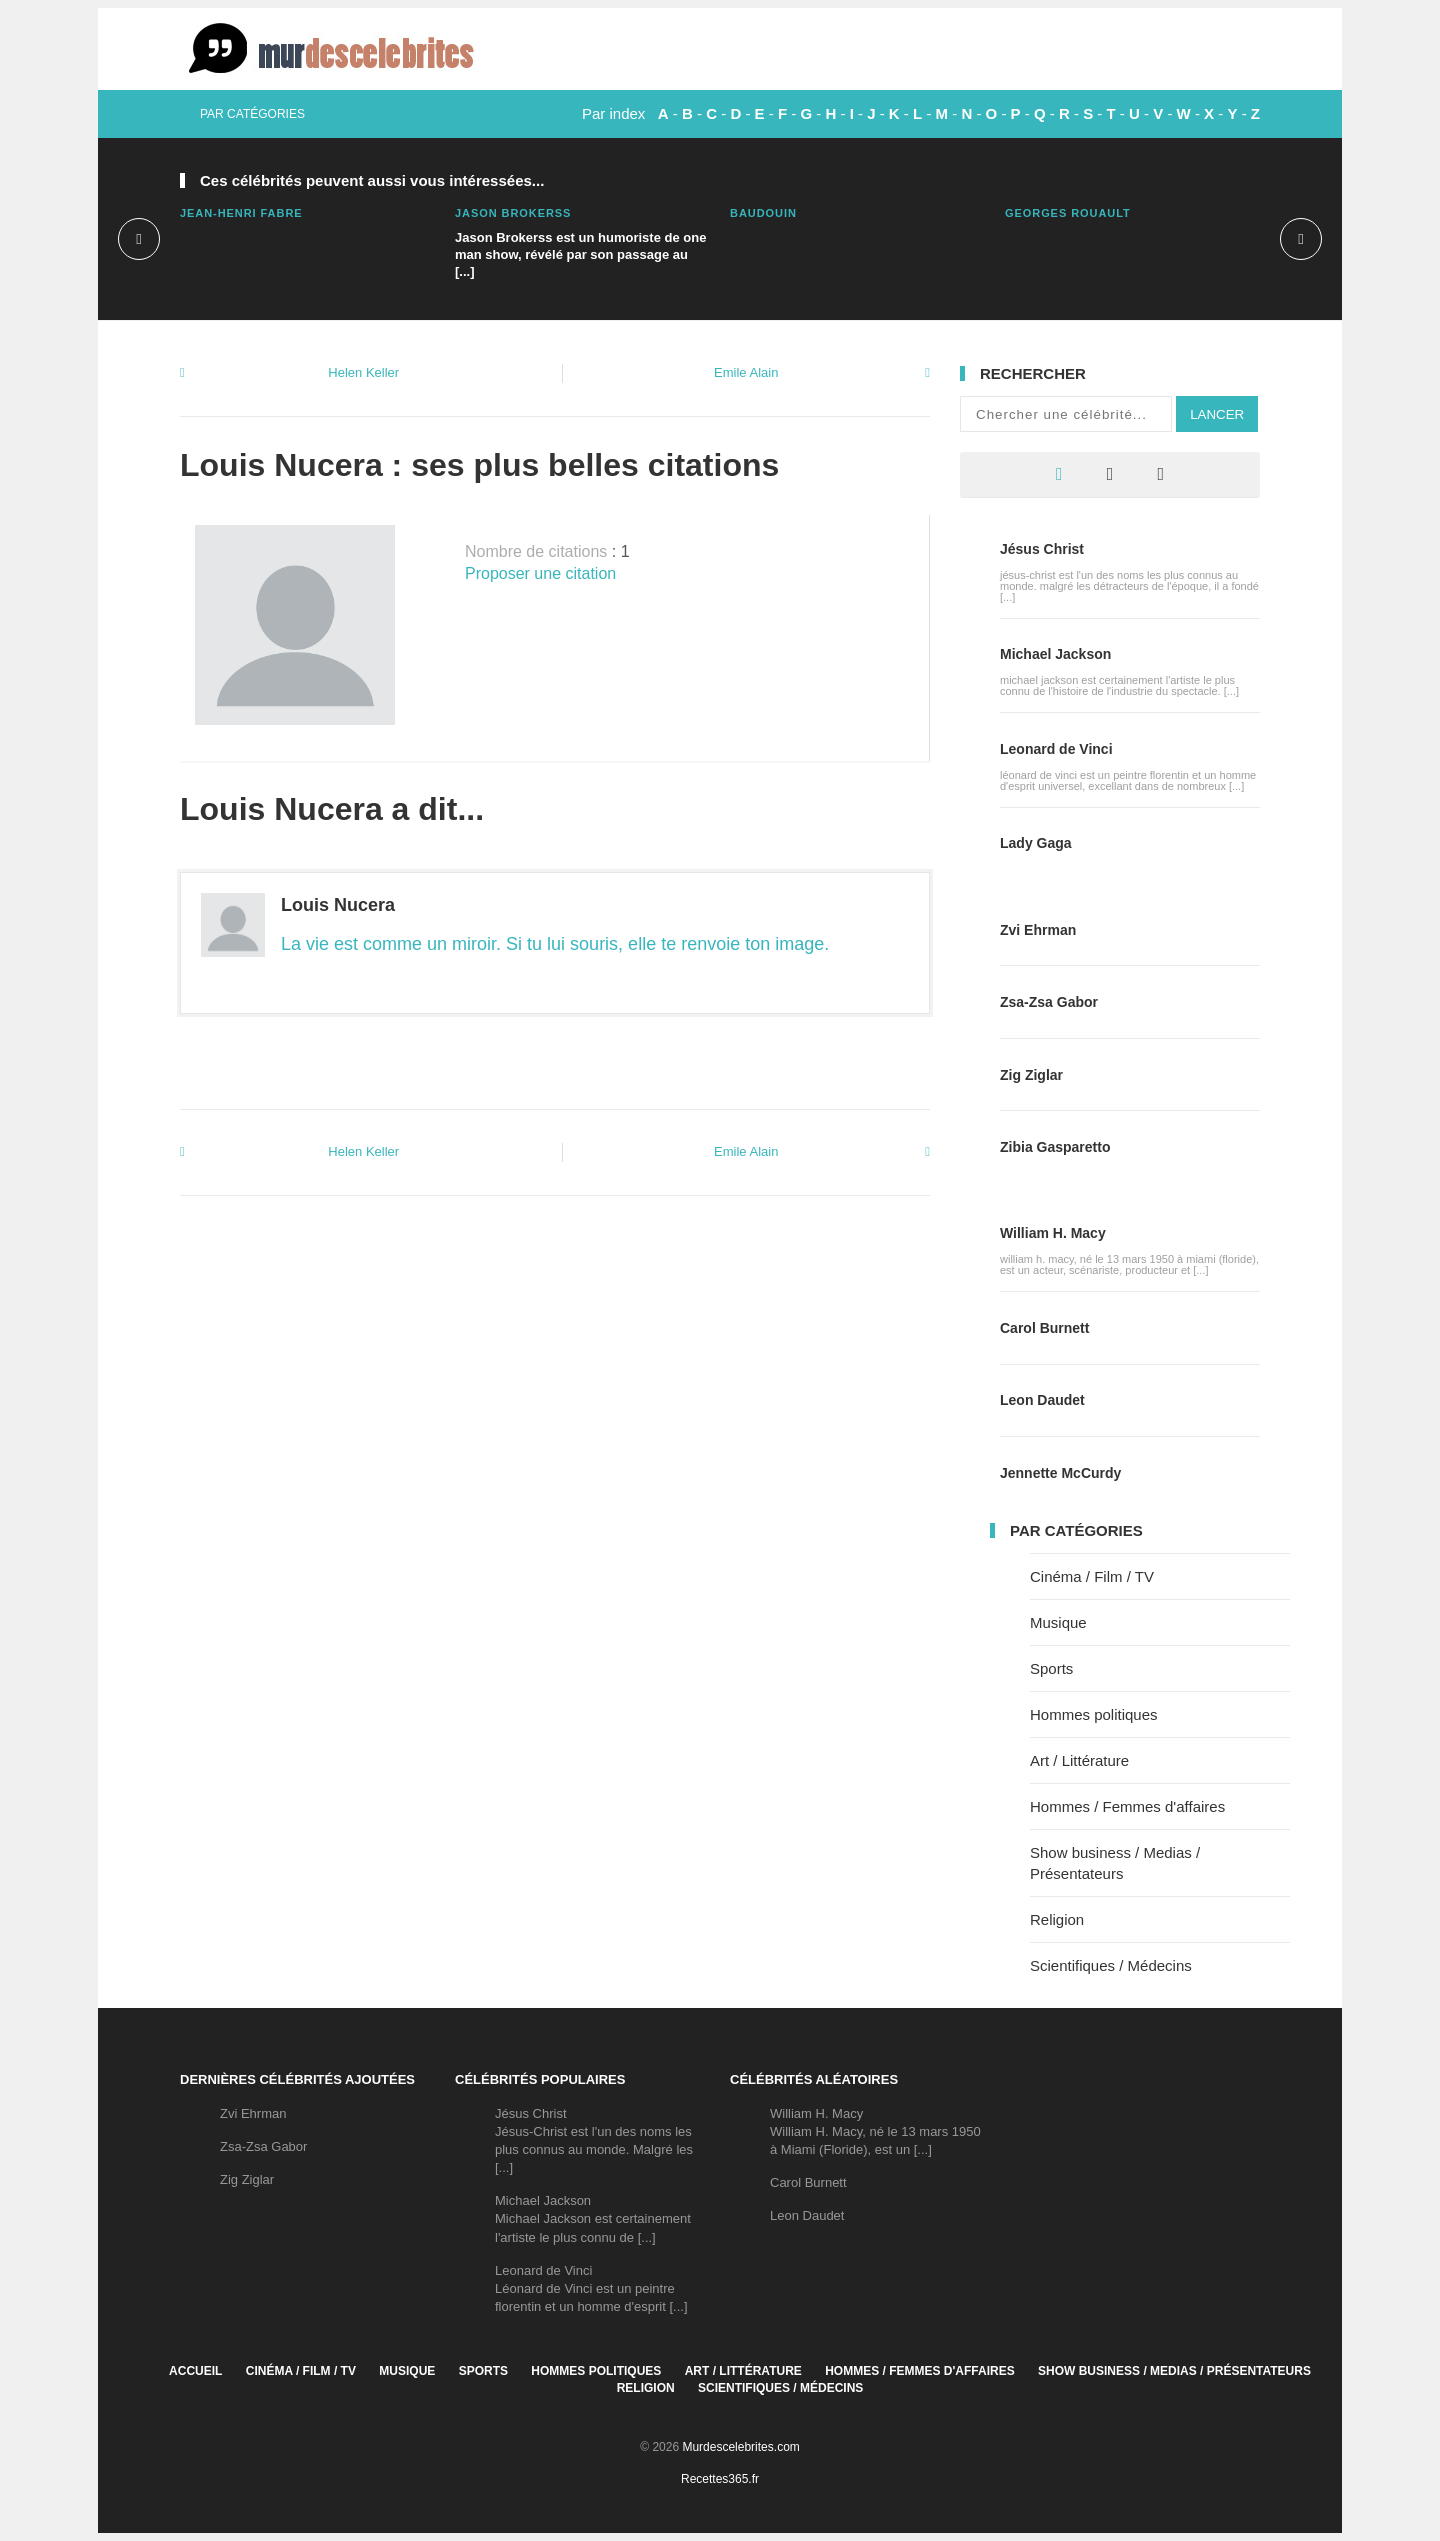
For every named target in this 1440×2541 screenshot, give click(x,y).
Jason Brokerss (513, 213)
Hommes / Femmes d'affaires (1127, 1806)
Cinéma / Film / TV (1092, 1576)
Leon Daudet (1042, 1400)
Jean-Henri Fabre (241, 213)
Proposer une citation (540, 573)
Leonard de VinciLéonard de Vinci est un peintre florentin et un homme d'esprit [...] (591, 2288)
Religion (1057, 1919)
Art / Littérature (1079, 1760)
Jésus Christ (1042, 549)
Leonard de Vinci (1056, 749)
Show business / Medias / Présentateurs (1174, 2371)
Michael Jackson (1055, 654)
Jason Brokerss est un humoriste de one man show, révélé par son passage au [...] (580, 254)
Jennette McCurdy (1060, 1473)
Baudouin (763, 213)
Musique (1058, 1622)
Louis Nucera (338, 905)
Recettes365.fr (720, 2479)
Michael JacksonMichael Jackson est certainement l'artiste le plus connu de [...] (593, 2218)
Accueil (195, 2371)
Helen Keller (363, 372)
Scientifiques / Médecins (1111, 1965)
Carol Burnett (1044, 1328)
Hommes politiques (1094, 1714)
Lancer (1217, 414)
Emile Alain (746, 372)
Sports (1051, 1668)
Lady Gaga (1036, 843)
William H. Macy (1053, 1233)
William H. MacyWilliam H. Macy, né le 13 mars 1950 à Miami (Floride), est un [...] (875, 2131)
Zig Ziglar (1031, 1075)
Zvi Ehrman (1038, 930)
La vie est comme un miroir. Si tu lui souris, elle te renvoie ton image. (555, 944)
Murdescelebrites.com (740, 2447)
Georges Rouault (1068, 213)
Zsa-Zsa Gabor (1049, 1002)
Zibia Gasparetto (1055, 1147)
